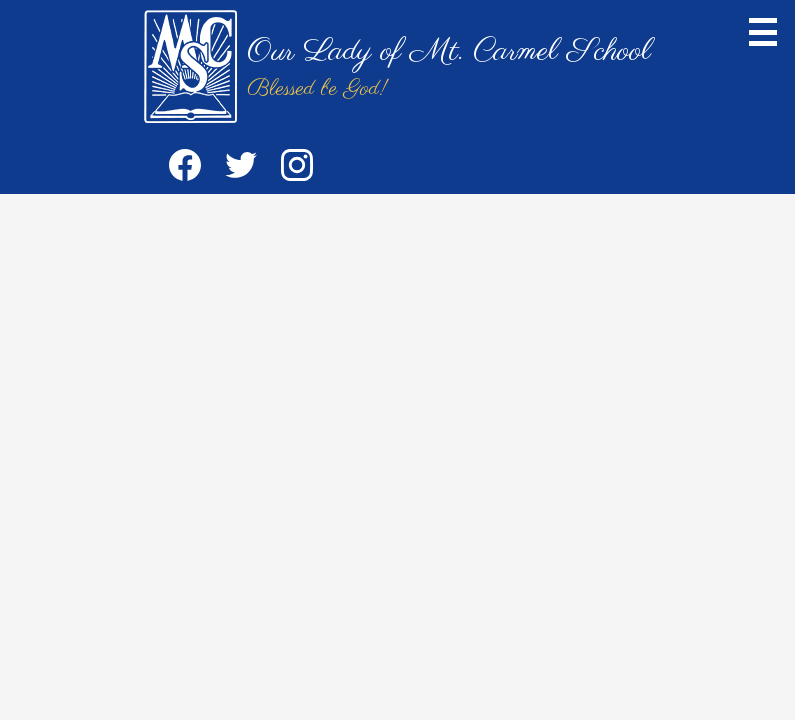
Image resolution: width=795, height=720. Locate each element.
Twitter (241, 169)
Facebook (185, 169)
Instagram (297, 169)
